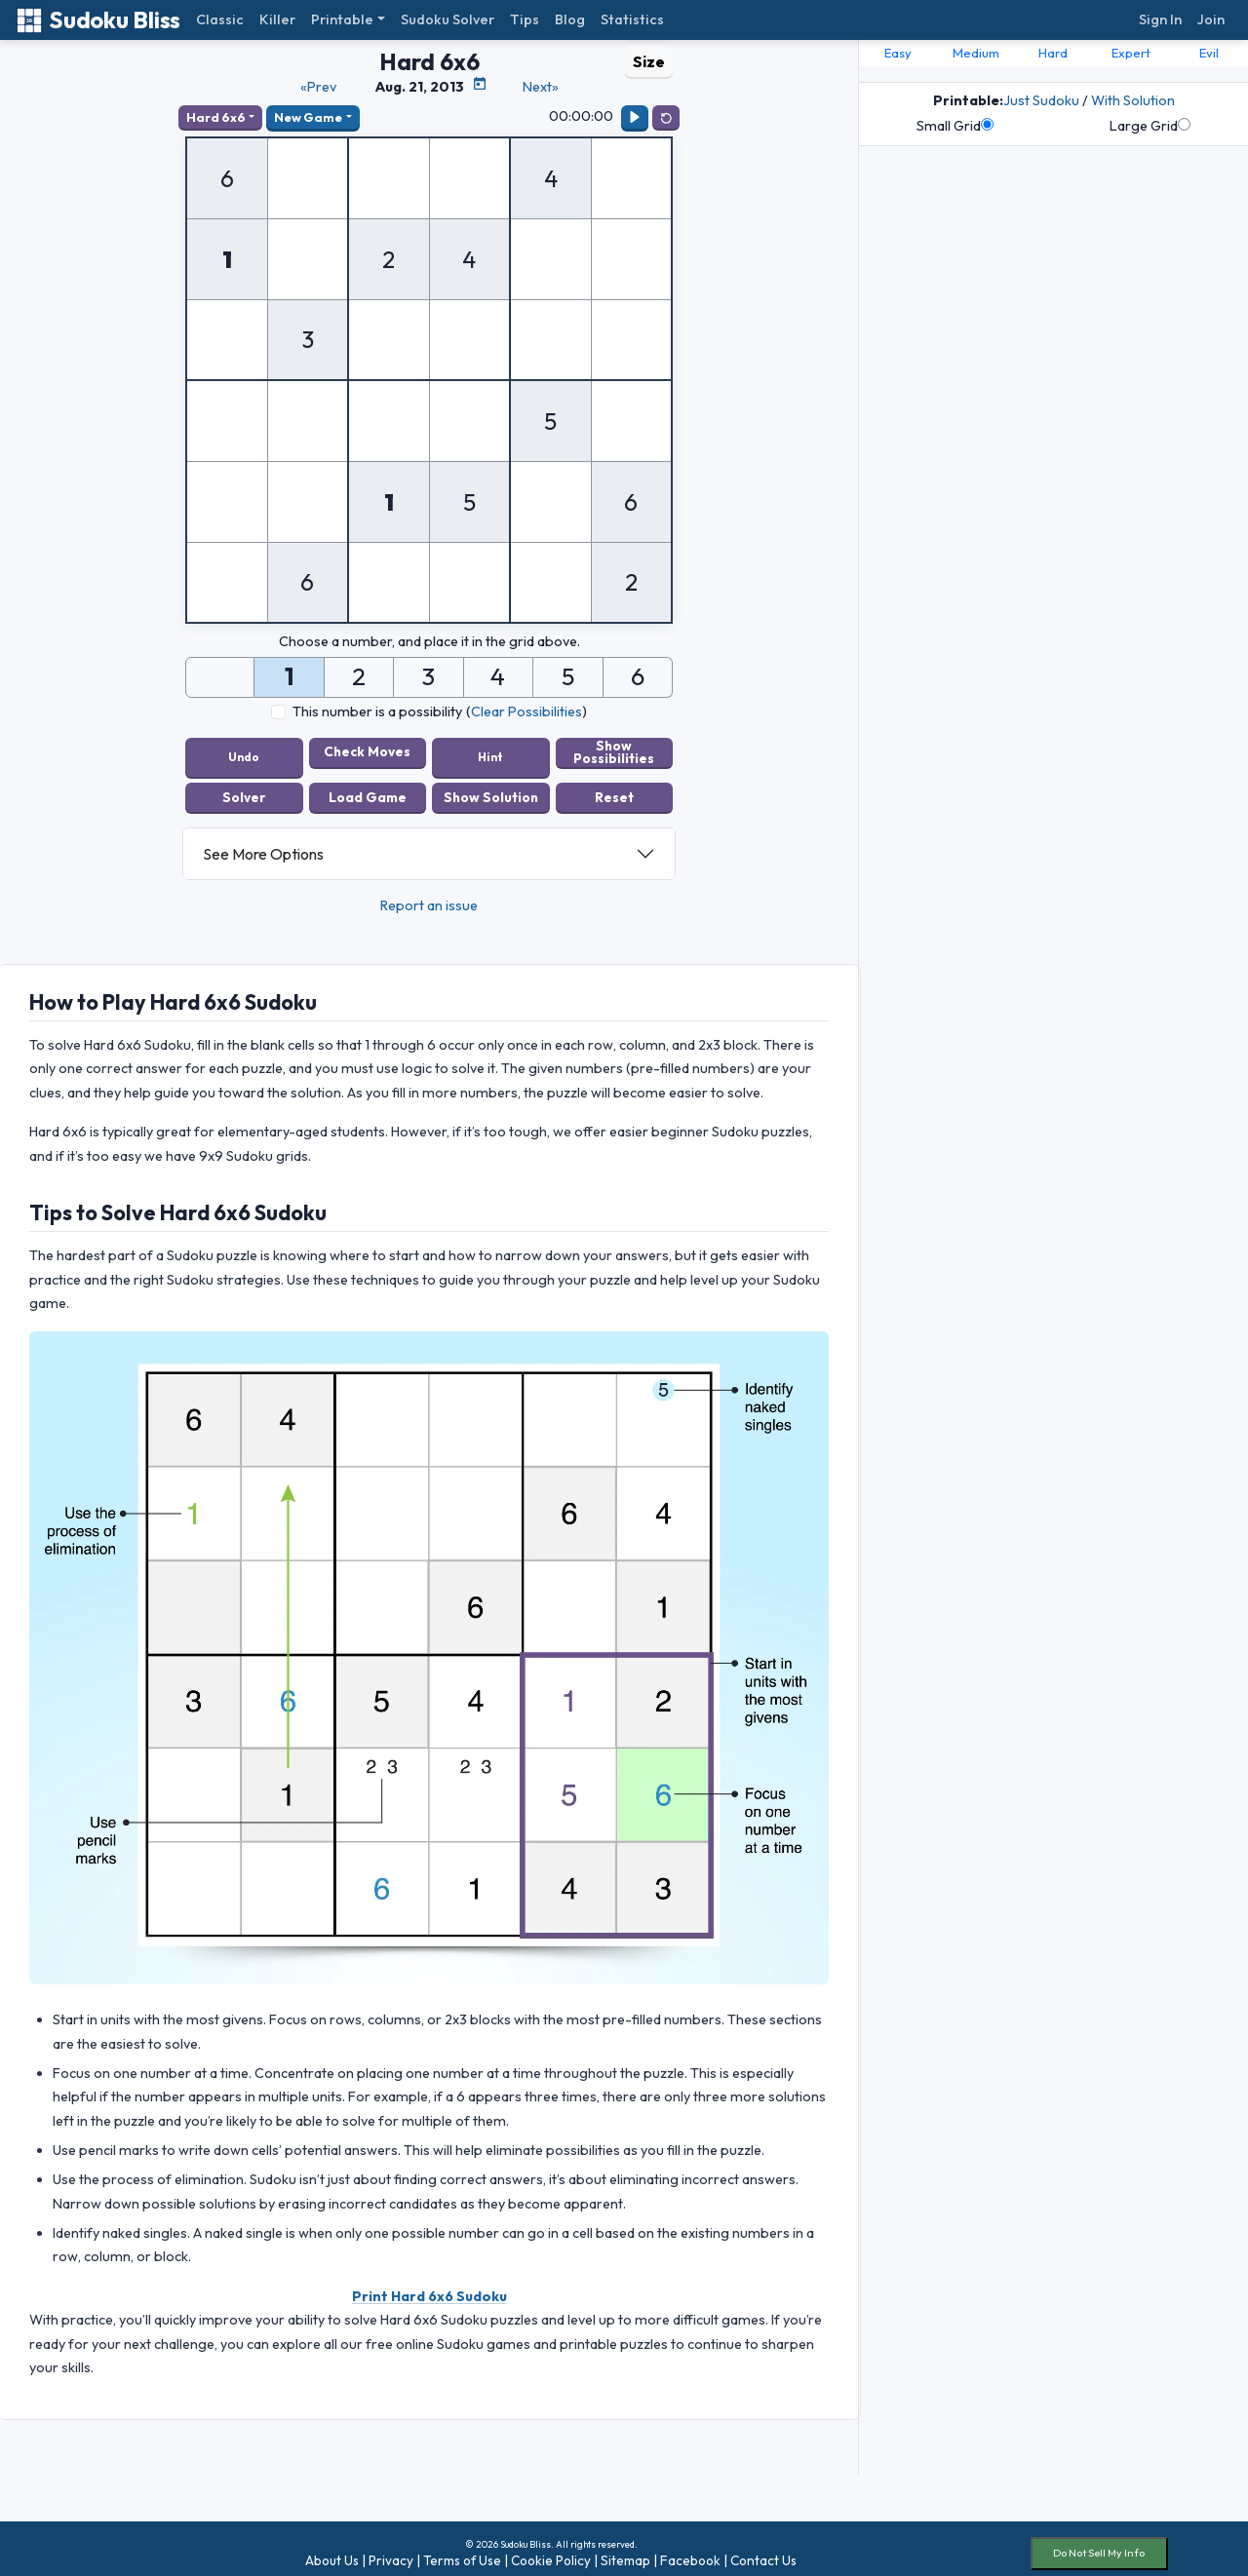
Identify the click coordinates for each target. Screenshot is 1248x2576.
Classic (220, 19)
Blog (570, 19)
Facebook (690, 2550)
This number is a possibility (377, 711)
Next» (541, 87)
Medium (976, 52)
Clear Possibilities (526, 711)
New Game (308, 117)
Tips (524, 19)
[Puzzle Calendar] (480, 84)
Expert (1131, 52)
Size (649, 61)
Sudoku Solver (447, 19)
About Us (332, 2550)
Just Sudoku (1041, 100)
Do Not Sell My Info (1099, 2543)
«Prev (318, 87)
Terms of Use (462, 2550)
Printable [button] (342, 19)
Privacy (391, 2550)
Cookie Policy (551, 2550)
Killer (277, 19)
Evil (1209, 52)
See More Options (263, 844)
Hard (1053, 52)
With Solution (1133, 100)
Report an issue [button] (429, 895)
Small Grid (955, 126)
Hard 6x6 (216, 117)
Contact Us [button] (763, 2550)
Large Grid (1150, 126)
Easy (898, 52)
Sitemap (625, 2550)
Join (1211, 19)
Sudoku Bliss (98, 20)
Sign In (1160, 19)
